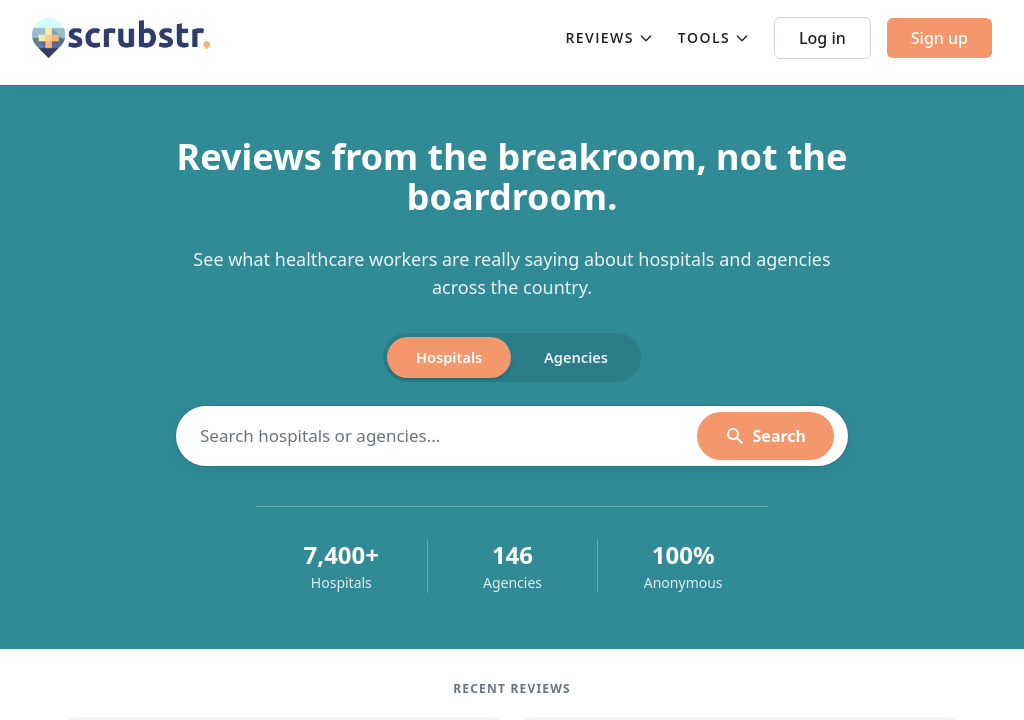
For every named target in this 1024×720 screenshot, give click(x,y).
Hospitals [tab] (435, 359)
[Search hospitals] (448, 439)
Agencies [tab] (590, 359)
